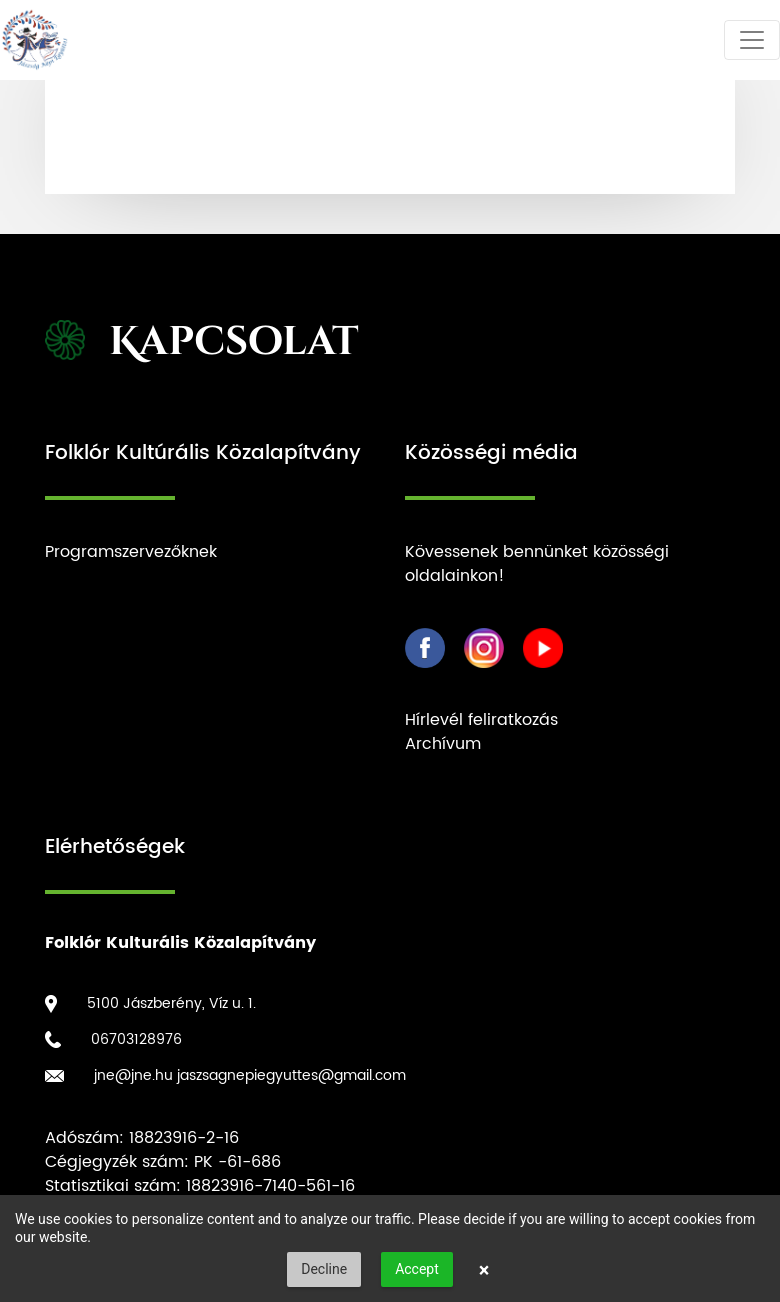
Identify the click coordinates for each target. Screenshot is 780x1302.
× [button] (484, 1270)
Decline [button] (324, 1269)
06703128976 (136, 1039)
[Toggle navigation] (752, 40)
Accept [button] (417, 1269)
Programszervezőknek (131, 552)
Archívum (443, 744)
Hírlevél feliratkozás (481, 720)
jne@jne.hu (133, 1075)
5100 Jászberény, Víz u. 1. (171, 1003)
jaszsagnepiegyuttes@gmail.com (291, 1075)
